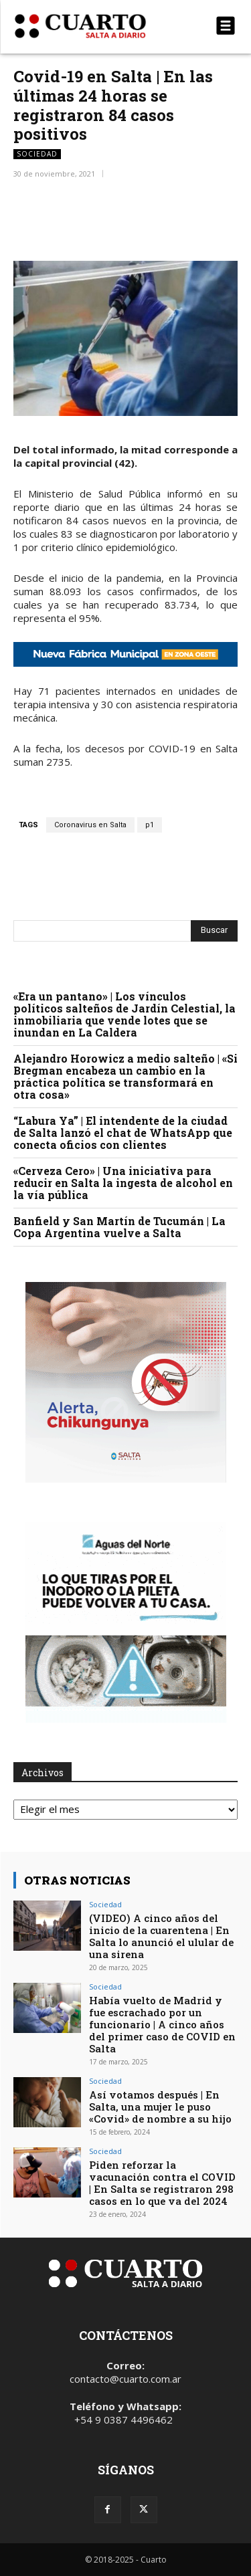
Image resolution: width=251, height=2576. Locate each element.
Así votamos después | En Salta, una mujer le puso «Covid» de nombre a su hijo (160, 2106)
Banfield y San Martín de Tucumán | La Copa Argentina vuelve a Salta (119, 1227)
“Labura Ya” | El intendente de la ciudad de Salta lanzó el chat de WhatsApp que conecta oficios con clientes (122, 1132)
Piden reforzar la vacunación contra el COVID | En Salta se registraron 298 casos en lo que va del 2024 (162, 2183)
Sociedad (37, 154)
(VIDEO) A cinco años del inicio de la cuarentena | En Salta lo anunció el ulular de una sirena (161, 1936)
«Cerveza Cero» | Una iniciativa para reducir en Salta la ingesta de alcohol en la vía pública (123, 1183)
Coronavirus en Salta (90, 825)
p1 (149, 825)
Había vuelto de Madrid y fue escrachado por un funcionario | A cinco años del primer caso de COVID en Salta (162, 2024)
